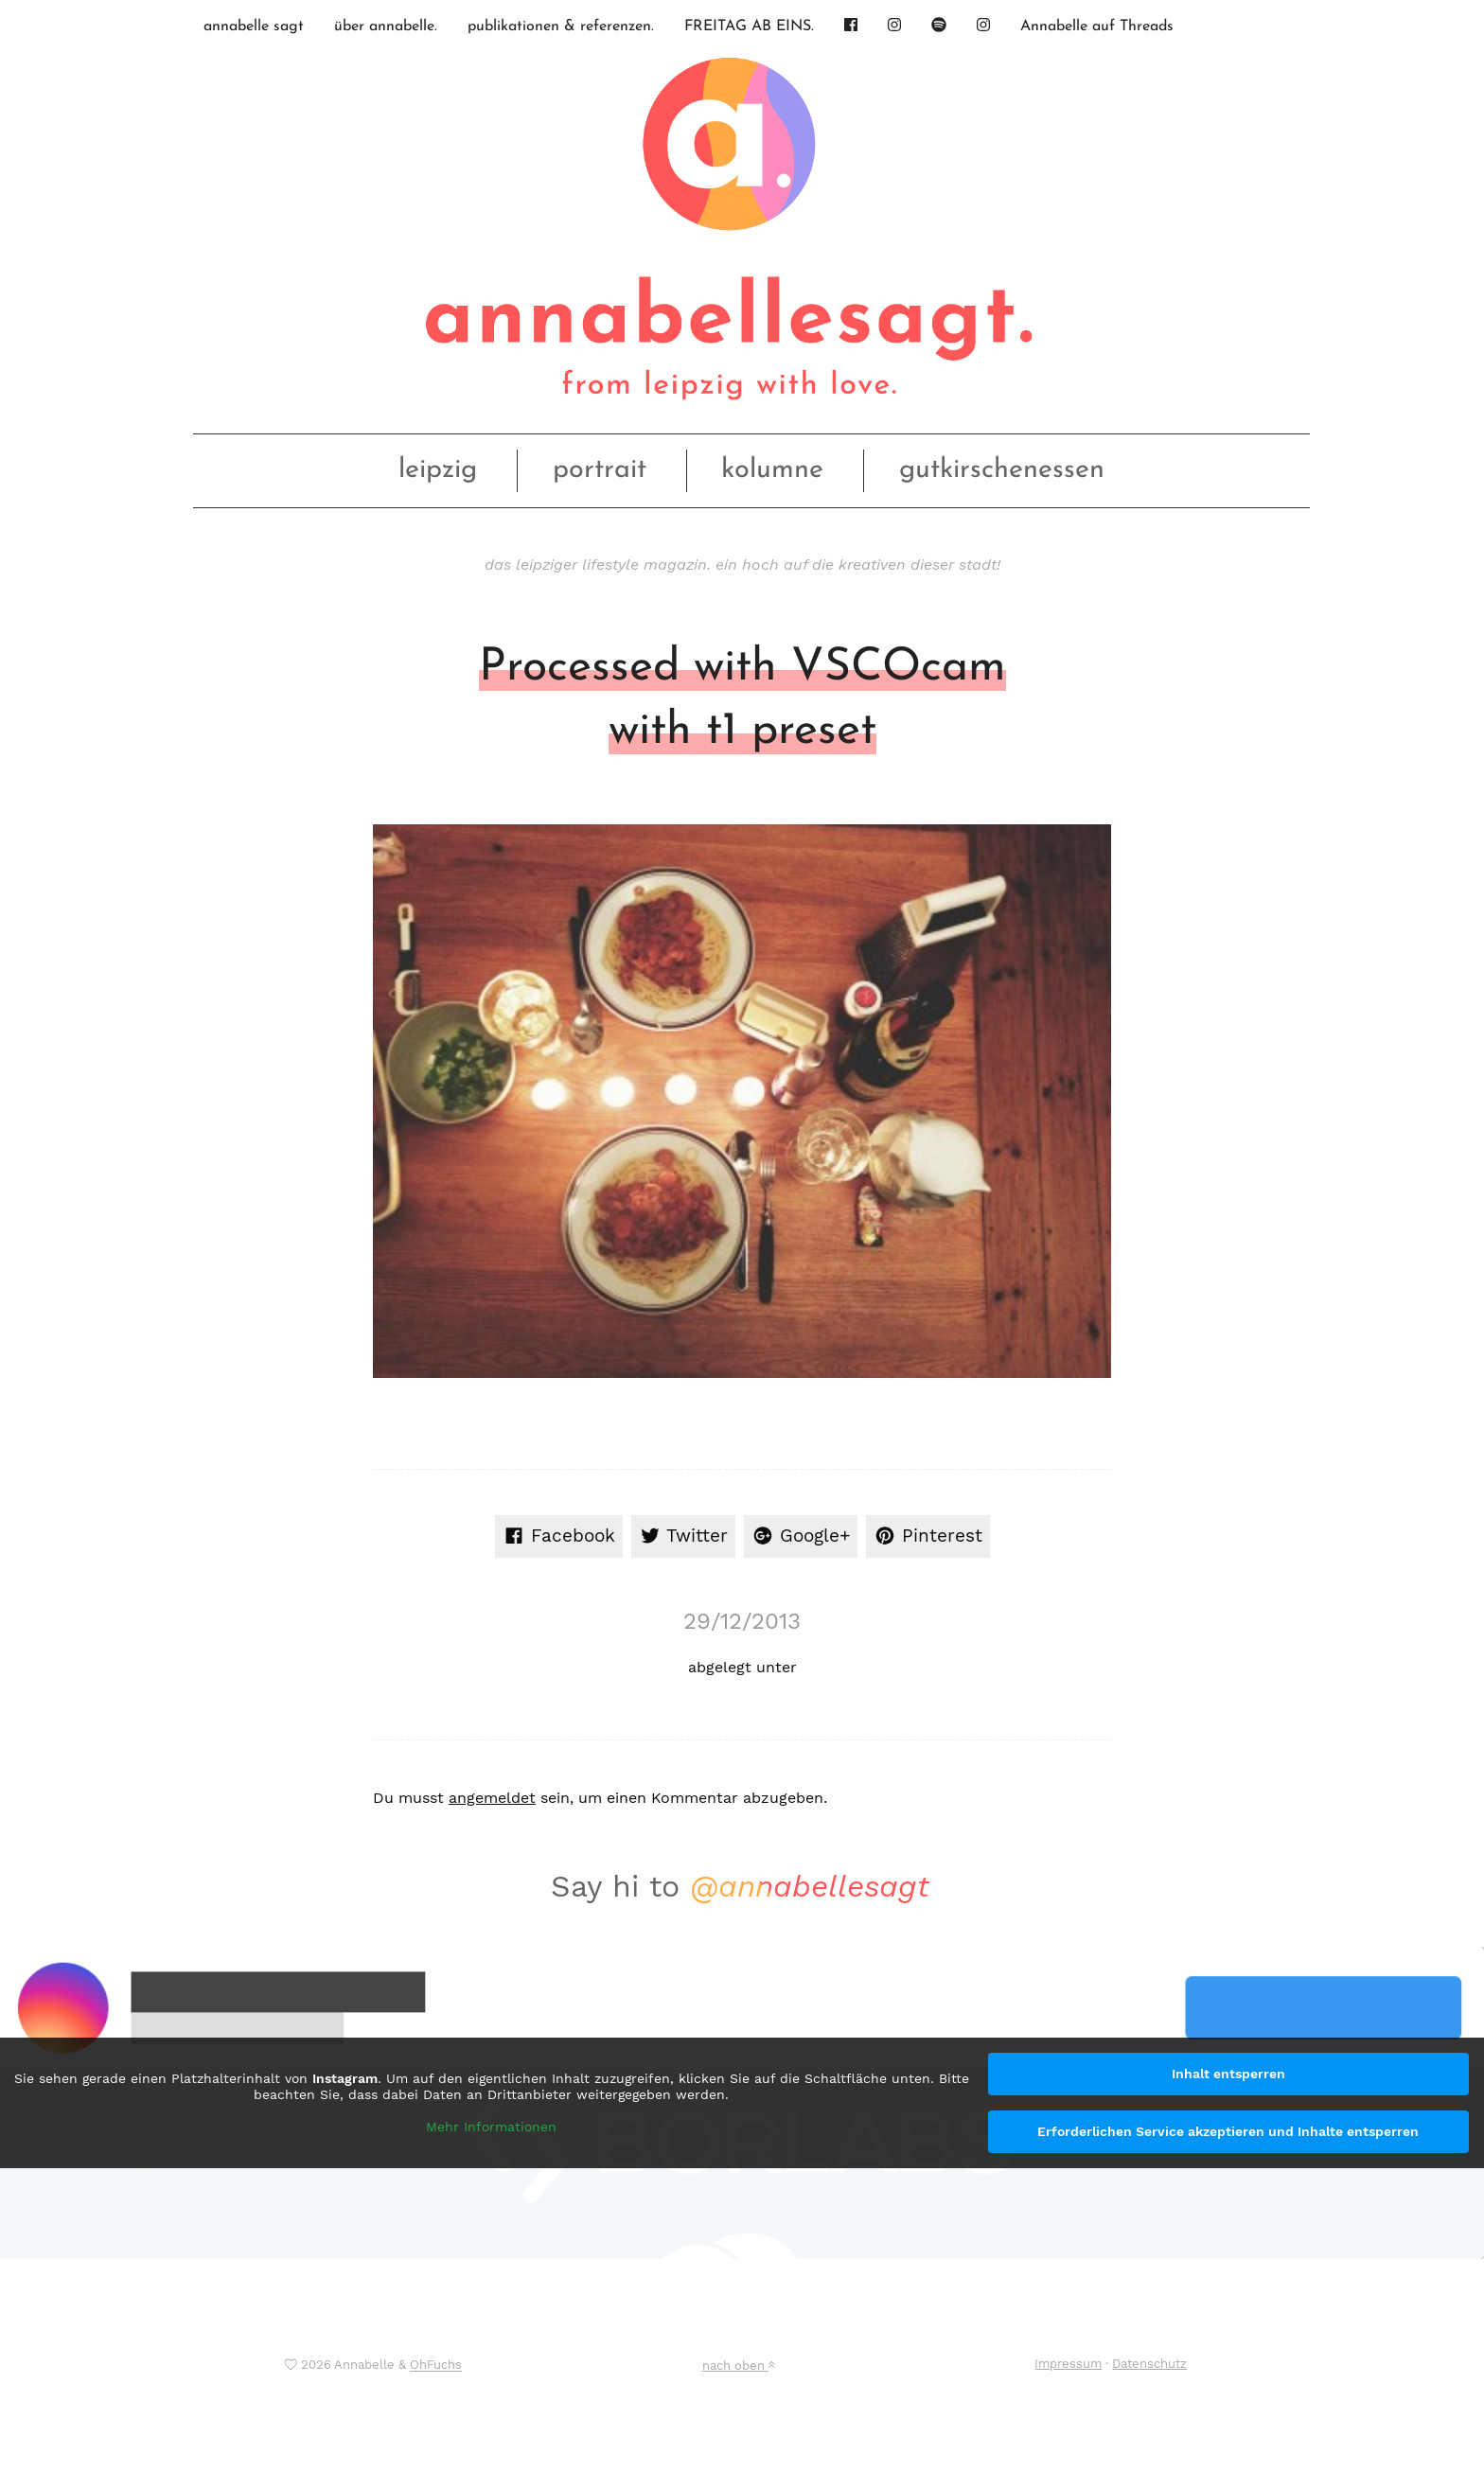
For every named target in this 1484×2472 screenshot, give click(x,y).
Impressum (1068, 2364)
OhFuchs (436, 2365)
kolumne (772, 470)
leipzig (437, 470)
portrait (599, 470)
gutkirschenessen (1001, 470)
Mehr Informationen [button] (491, 2126)
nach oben (738, 2365)
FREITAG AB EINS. (749, 26)
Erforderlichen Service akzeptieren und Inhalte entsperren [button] (1228, 2131)
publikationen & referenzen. (561, 26)
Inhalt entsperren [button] (1228, 2073)
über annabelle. (385, 26)
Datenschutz (1149, 2364)
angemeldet (492, 1798)
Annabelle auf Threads (1097, 26)
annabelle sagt (253, 26)
